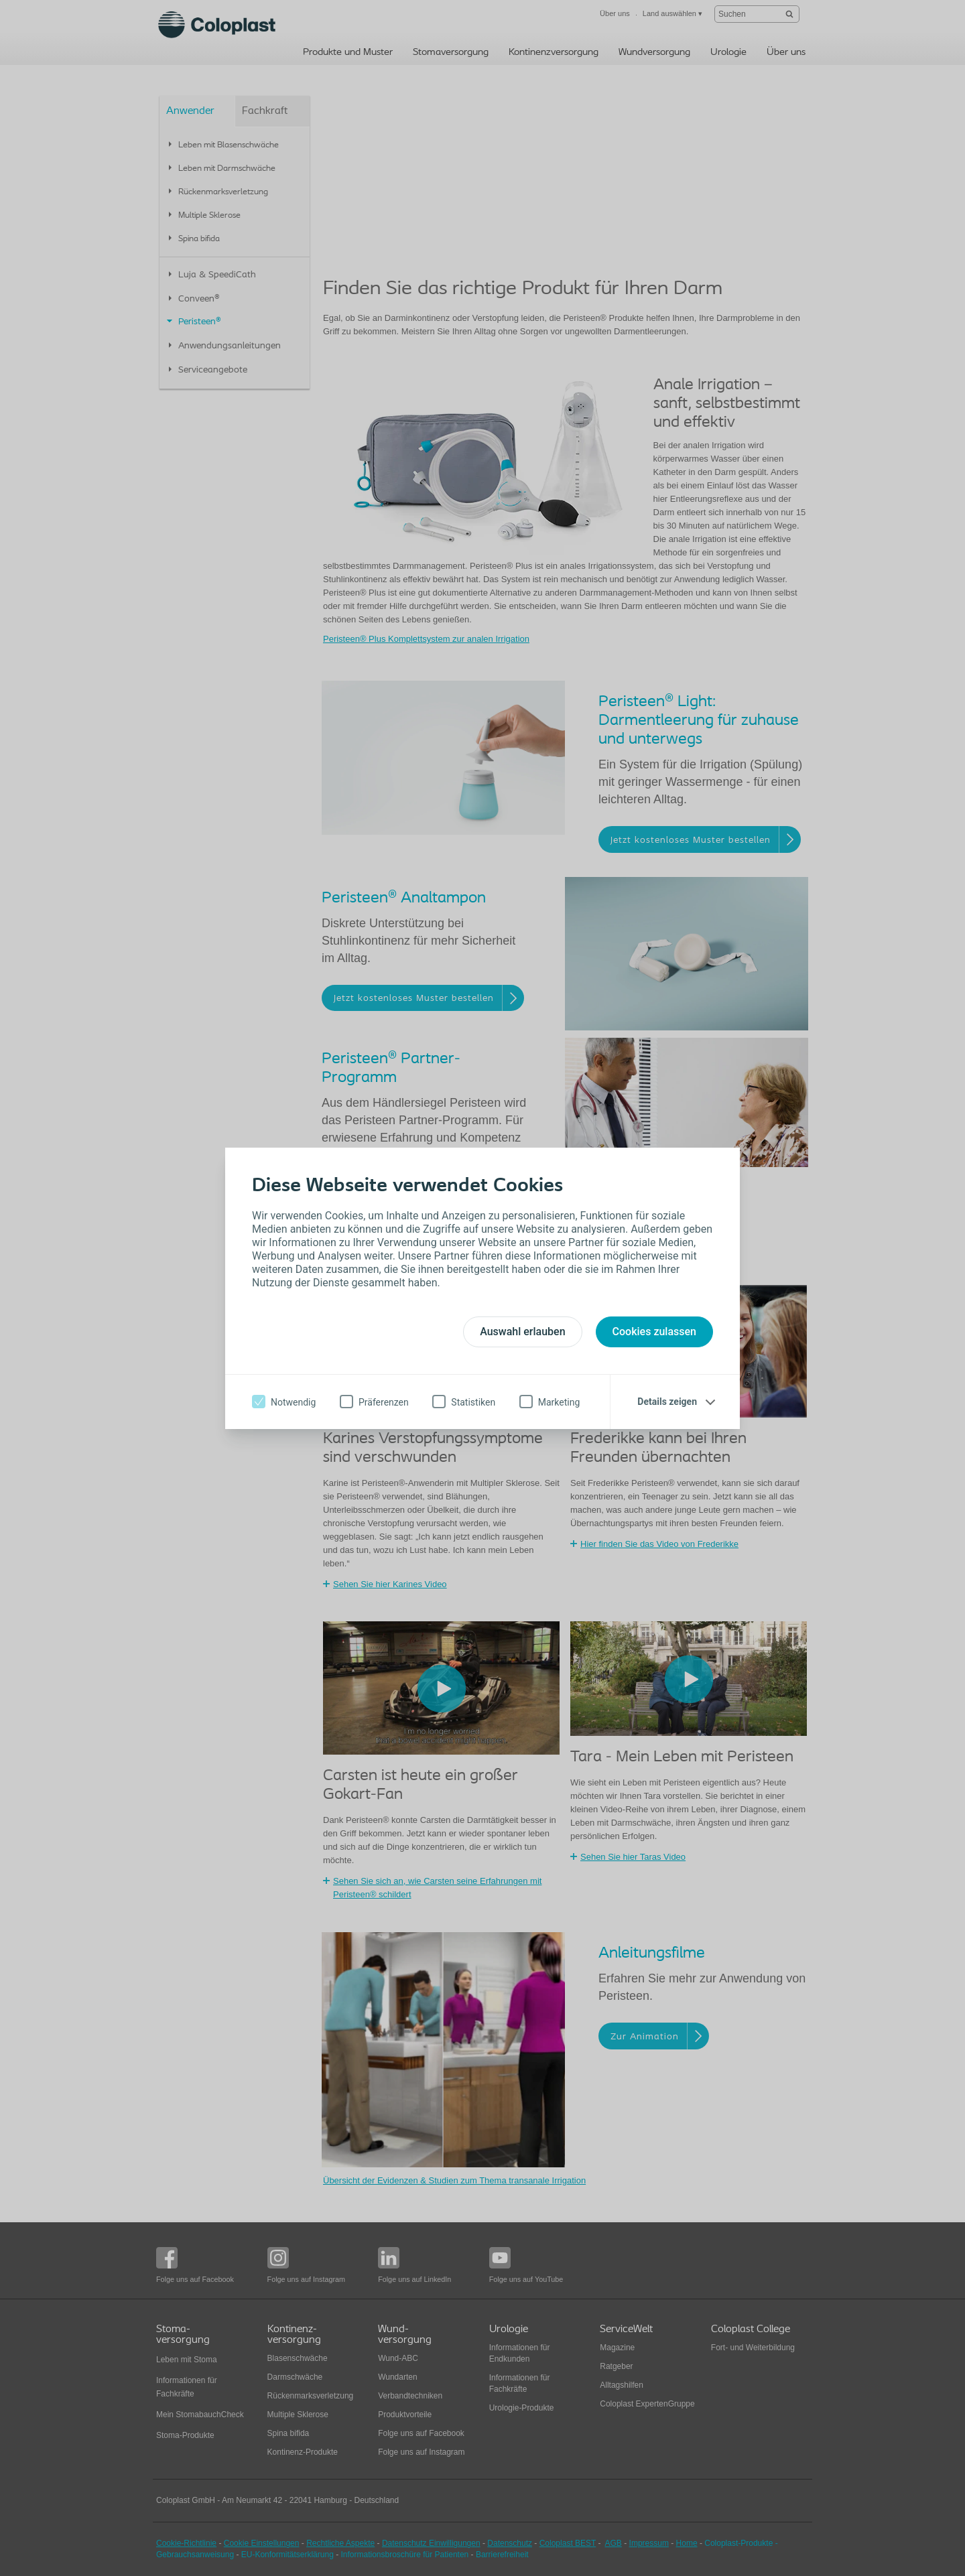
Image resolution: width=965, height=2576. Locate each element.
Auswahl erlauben (522, 1331)
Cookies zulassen (654, 1331)
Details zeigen (667, 1401)
